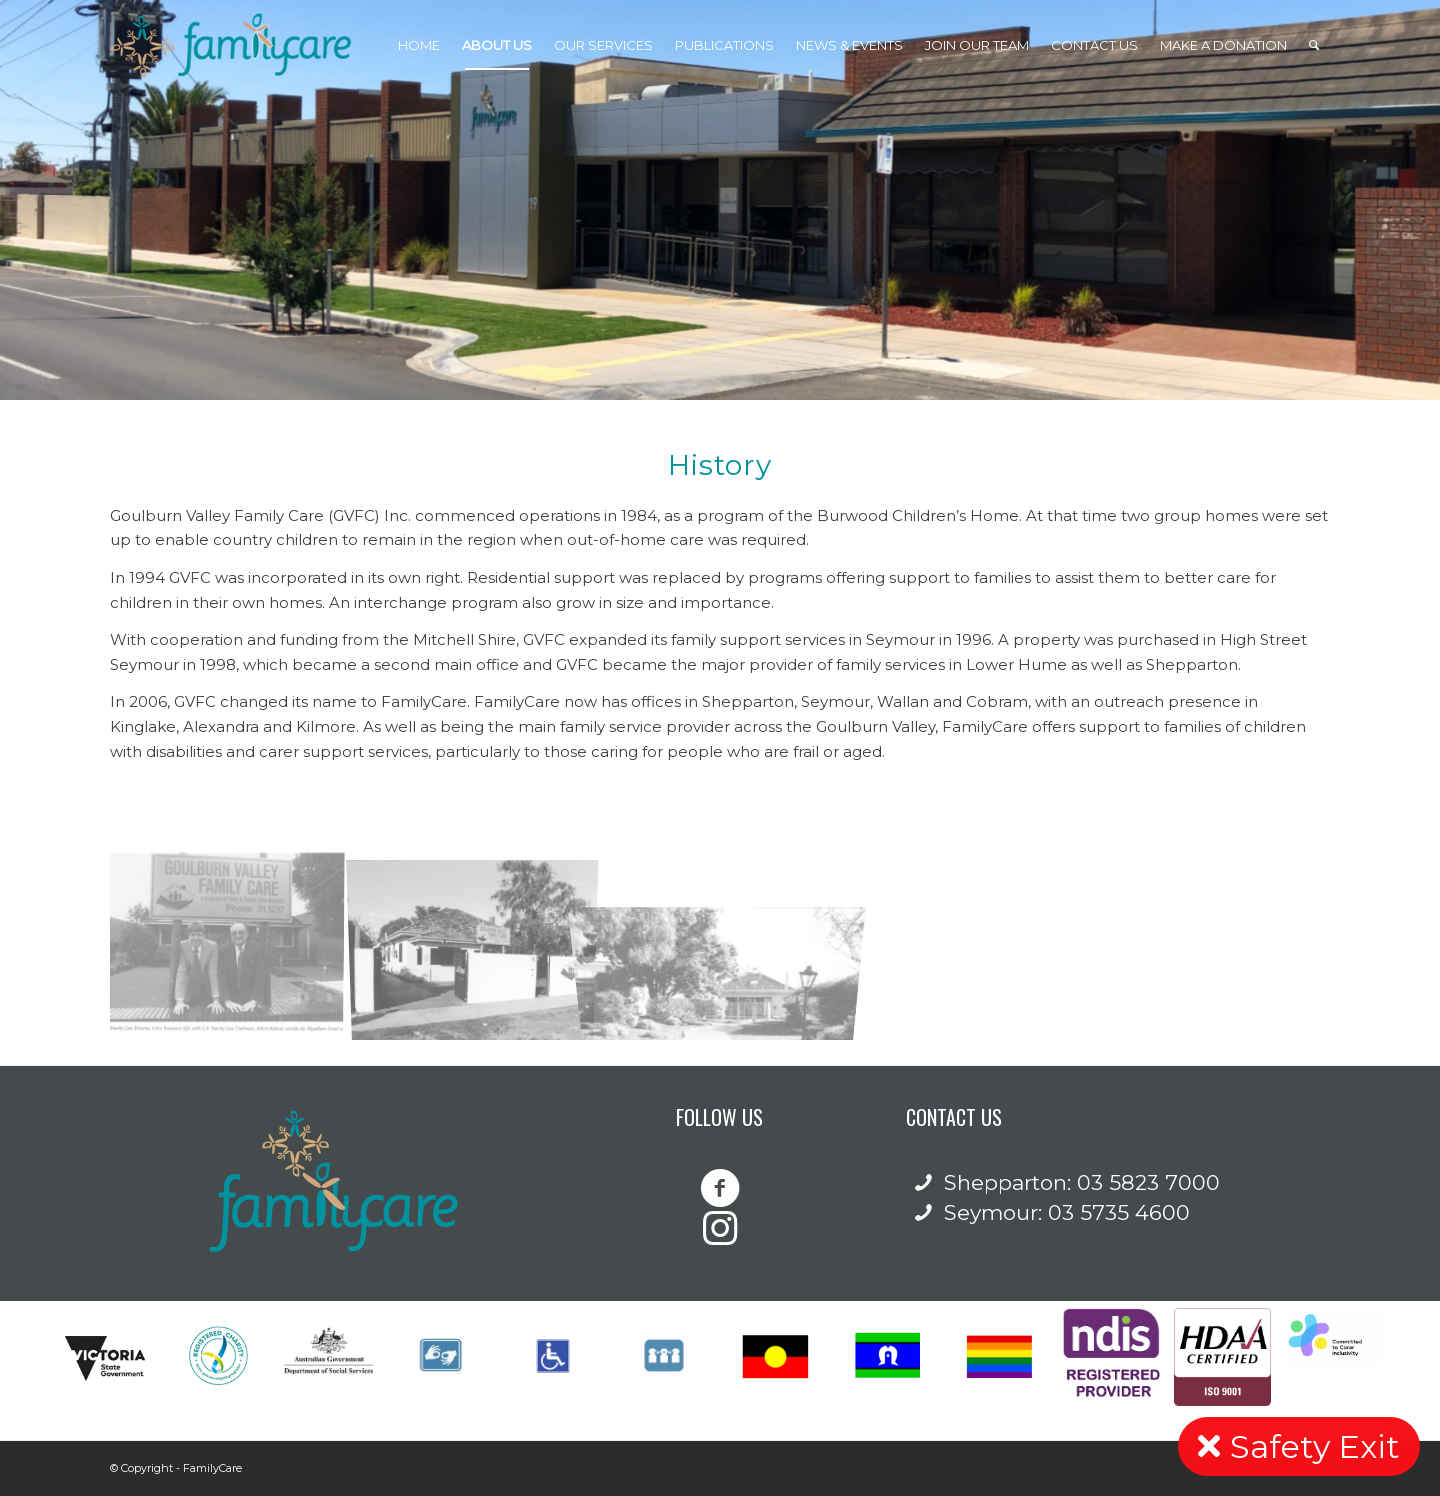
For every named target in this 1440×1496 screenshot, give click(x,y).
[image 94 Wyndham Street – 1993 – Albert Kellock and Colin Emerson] (233, 940)
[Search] (1314, 45)
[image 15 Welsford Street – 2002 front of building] (480, 940)
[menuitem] (419, 45)
